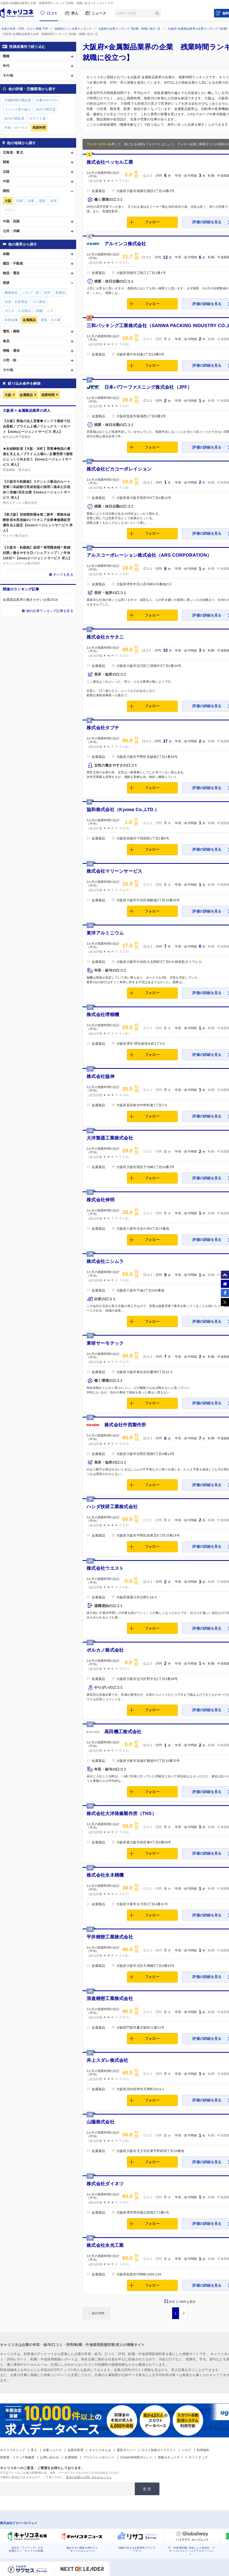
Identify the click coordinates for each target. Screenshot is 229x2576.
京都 (19, 201)
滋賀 (42, 201)
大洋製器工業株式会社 (110, 1138)
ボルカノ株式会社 (105, 1650)
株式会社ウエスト (105, 1568)
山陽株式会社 (101, 2121)
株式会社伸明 (101, 1199)
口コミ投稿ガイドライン (158, 2450)
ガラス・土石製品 (18, 311)
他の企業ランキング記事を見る (49, 611)
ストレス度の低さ (18, 109)
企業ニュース (52, 2450)
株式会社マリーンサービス (114, 871)
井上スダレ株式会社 (107, 2060)
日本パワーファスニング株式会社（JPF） (148, 387)
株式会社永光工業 (105, 2245)
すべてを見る (63, 574)
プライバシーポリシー (99, 2457)
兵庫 (30, 201)
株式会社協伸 (101, 1076)
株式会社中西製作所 (125, 1424)
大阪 (8, 395)
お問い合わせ (49, 2457)
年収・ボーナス (16, 127)
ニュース (99, 13)
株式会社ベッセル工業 (110, 162)
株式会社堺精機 (103, 1014)
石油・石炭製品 (16, 302)
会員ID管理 (75, 2450)
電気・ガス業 (50, 320)
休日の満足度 (46, 109)
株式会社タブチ (103, 727)
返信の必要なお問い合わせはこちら (89, 2477)
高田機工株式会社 (122, 1731)
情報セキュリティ (170, 2457)
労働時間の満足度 (18, 100)
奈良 (53, 201)
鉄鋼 (39, 311)
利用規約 (203, 2450)
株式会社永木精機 (105, 1875)
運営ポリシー (126, 2450)
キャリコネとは (100, 2450)
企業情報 (71, 2457)
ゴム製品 (39, 302)
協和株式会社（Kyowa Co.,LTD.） (123, 809)
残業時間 (48, 395)
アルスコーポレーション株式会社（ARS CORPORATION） (149, 555)
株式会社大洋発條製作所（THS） (121, 1813)
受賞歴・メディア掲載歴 (17, 2457)
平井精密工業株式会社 (110, 1936)
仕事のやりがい (47, 100)
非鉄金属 (11, 320)
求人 (74, 13)
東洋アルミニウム (105, 933)
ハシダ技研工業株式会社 (112, 1506)
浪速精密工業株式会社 (110, 1998)
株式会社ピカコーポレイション (119, 469)
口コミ (52, 13)
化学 (47, 292)
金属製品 (26, 395)
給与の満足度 (14, 118)
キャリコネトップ (12, 2450)
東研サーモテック (105, 1343)
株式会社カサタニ (105, 637)
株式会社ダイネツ (105, 2183)
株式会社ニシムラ (105, 1261)
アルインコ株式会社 (125, 243)
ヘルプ (186, 2450)
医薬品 (60, 292)
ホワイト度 (37, 118)
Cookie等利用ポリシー (136, 2457)
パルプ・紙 (31, 292)
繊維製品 (11, 292)
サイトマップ (198, 2457)
